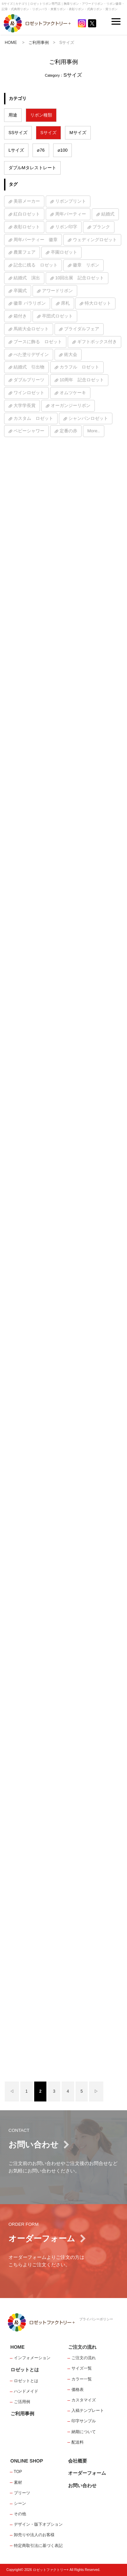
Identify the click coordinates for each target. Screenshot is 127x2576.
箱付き (20, 315)
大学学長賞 (25, 405)
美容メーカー (27, 201)
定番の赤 (68, 430)
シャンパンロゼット (88, 418)
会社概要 (77, 2461)
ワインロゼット (29, 392)
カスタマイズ (83, 2400)
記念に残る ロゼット (36, 264)
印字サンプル (83, 2421)
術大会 (70, 354)
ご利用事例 (38, 42)
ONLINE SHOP (26, 2461)
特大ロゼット (98, 303)
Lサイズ (16, 150)
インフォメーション (32, 2357)
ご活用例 (22, 2401)
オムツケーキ (73, 392)
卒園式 (20, 290)
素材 (18, 2482)
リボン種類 (41, 115)
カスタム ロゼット (33, 418)
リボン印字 (66, 226)
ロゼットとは (24, 2369)
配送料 (77, 2442)
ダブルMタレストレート (32, 167)
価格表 (77, 2389)
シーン (20, 2503)
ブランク (101, 226)
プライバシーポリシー (96, 2319)
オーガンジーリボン (70, 405)
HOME (11, 42)
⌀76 (40, 150)
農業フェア (25, 252)
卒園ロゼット (64, 252)
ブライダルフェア (81, 328)
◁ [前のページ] (12, 2091)
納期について (83, 2431)
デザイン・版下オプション (38, 2524)
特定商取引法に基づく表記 (38, 2545)
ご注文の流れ (82, 2347)
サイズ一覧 (81, 2368)
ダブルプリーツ (29, 379)
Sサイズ (48, 132)
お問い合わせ (82, 2485)
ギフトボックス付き (97, 341)
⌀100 (63, 150)
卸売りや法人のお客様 (34, 2534)
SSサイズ (17, 132)
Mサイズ (77, 132)
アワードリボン (57, 290)
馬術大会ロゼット (31, 328)
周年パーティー (70, 213)
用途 (12, 115)
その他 (20, 2513)
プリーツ (22, 2493)
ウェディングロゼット (95, 239)
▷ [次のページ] (96, 2091)
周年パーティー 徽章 (36, 239)
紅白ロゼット (27, 213)
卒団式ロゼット (57, 315)
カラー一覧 (81, 2379)
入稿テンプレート (87, 2410)
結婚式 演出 (27, 277)
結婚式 (107, 213)
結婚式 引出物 (29, 366)
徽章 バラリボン (30, 303)
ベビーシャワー (29, 430)
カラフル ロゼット (79, 366)
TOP (18, 2471)
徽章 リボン (86, 264)
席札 (65, 303)
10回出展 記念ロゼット (79, 277)
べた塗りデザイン (31, 354)
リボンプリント (70, 201)
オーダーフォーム (87, 2473)
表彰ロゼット (27, 226)
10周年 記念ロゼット (82, 379)
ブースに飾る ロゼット (38, 341)
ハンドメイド (26, 2391)
